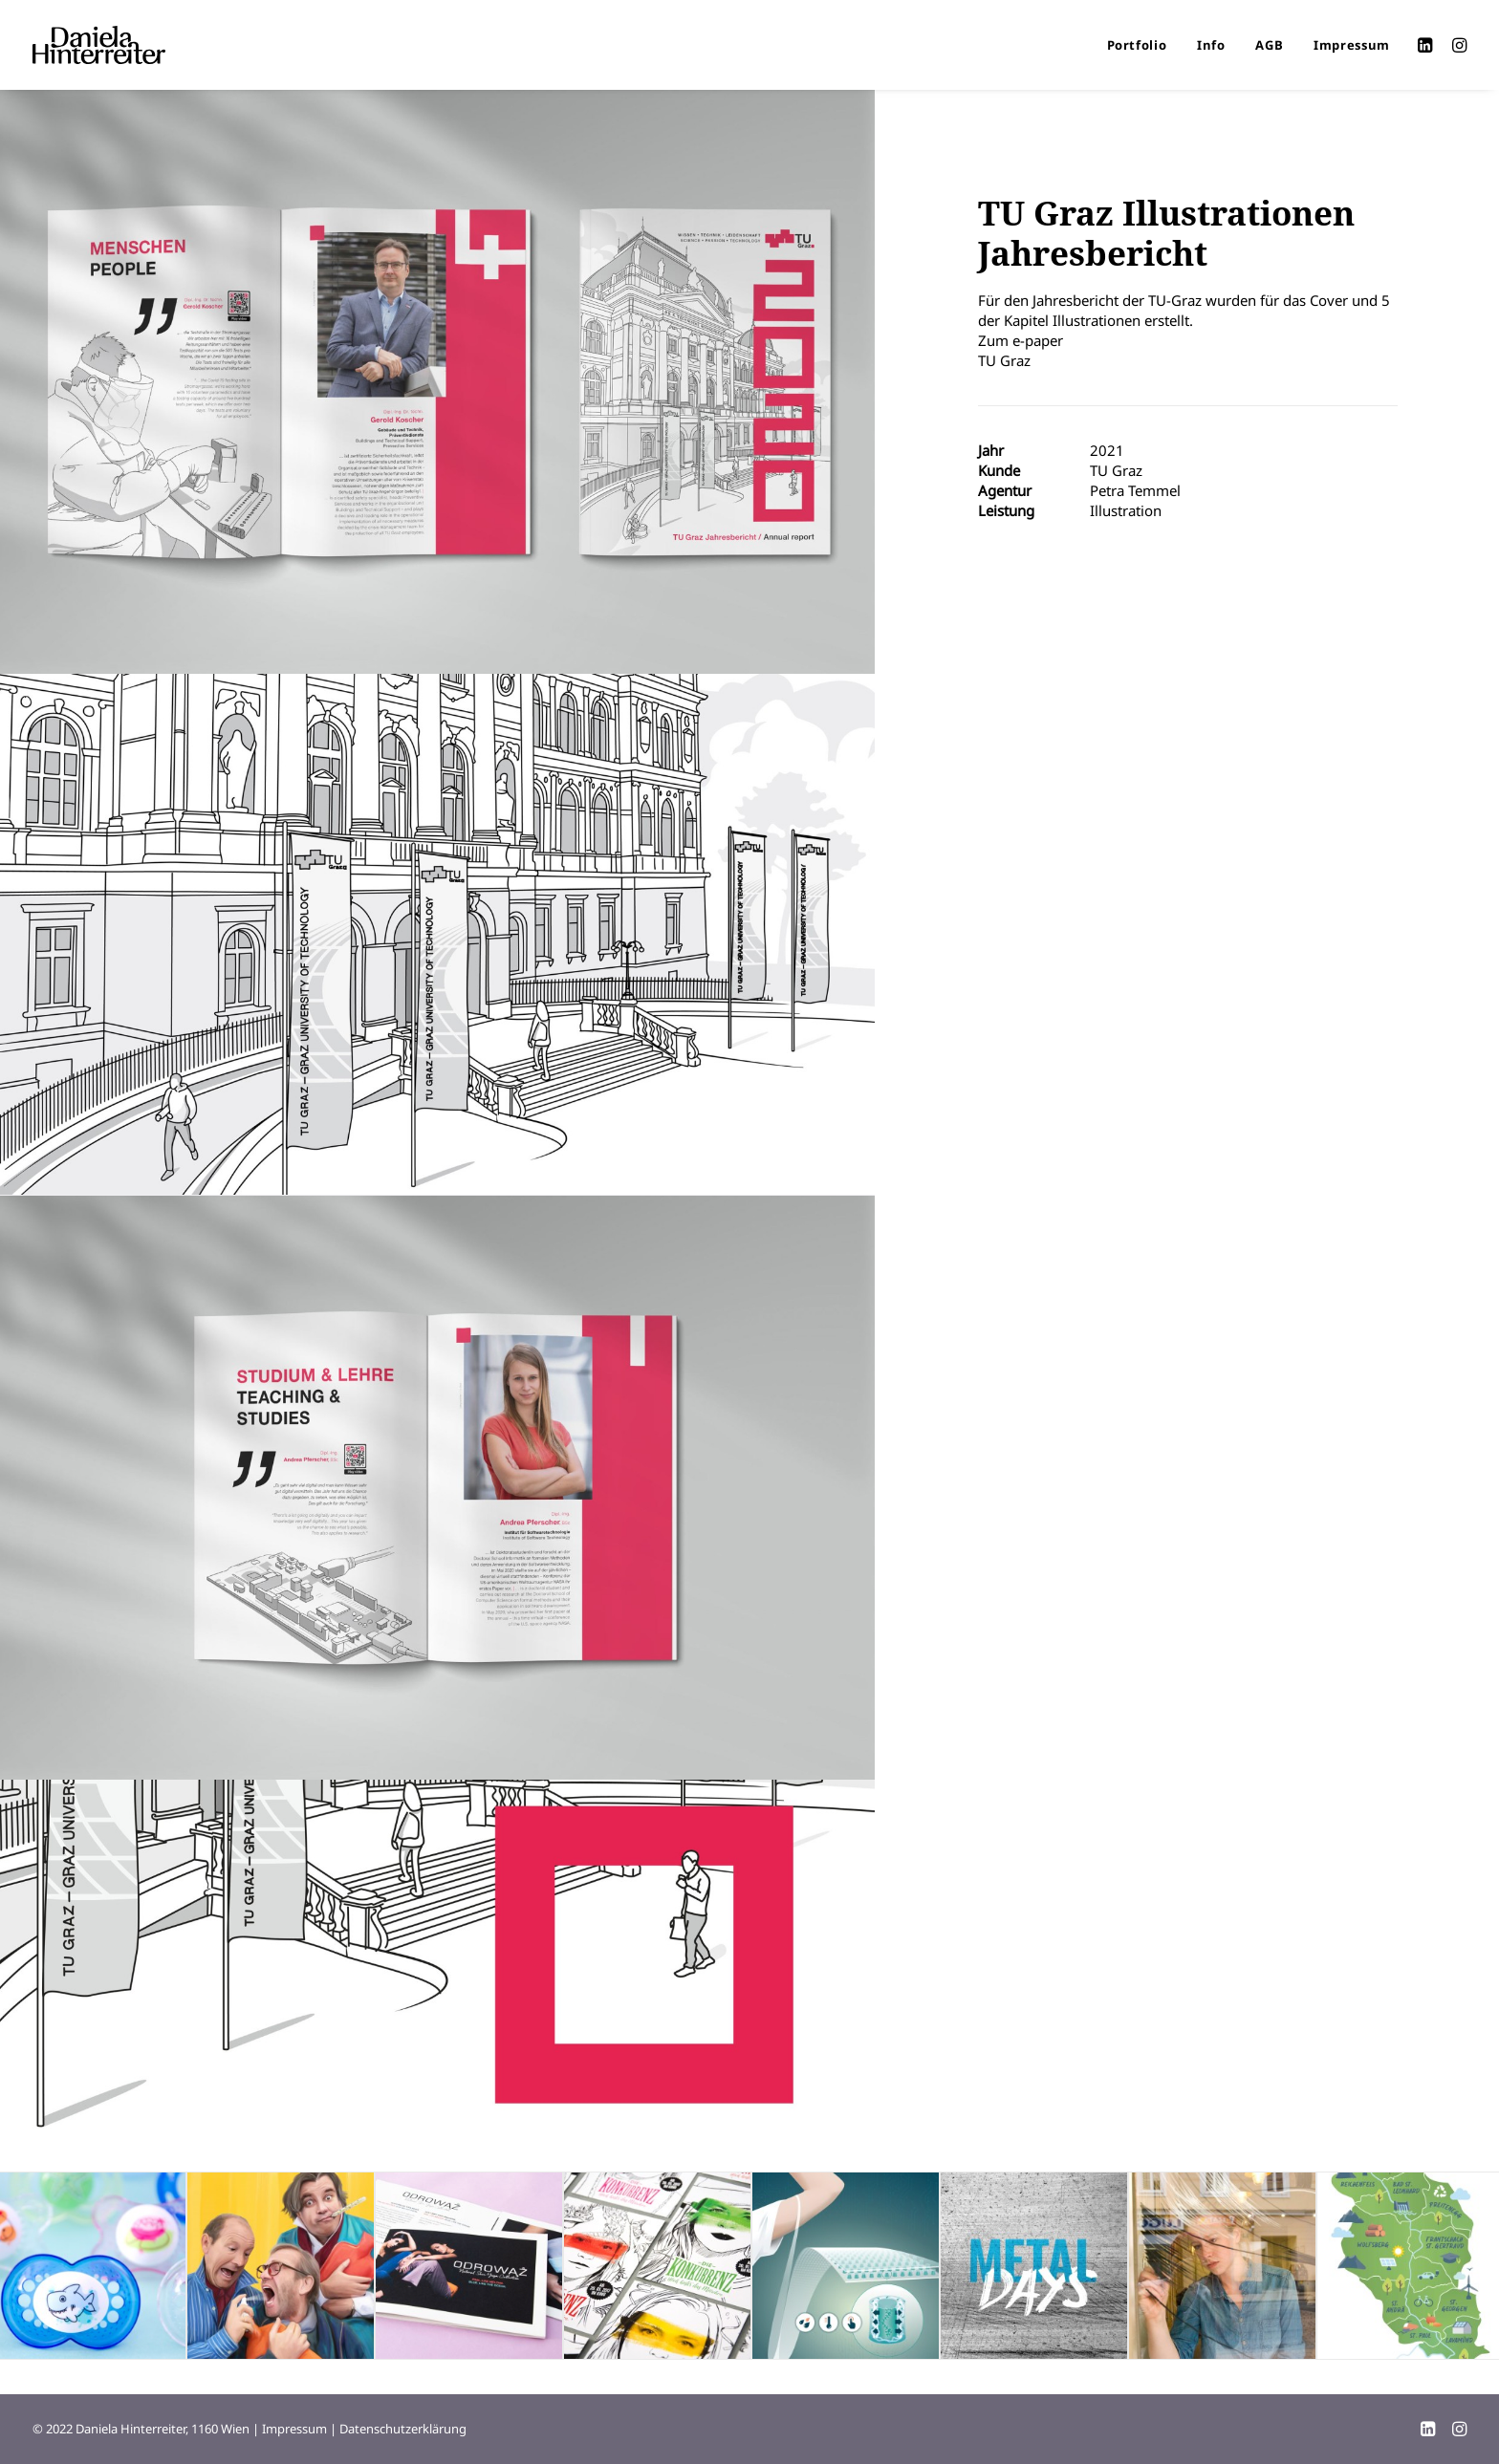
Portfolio (1137, 45)
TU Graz (1004, 360)
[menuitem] (1137, 45)
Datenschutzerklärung (403, 2428)
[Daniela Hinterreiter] (99, 45)
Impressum (1352, 45)
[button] (1428, 45)
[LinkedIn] (1428, 2431)
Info (1211, 45)
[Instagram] (1459, 2431)
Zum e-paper (1020, 340)
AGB (1269, 45)
